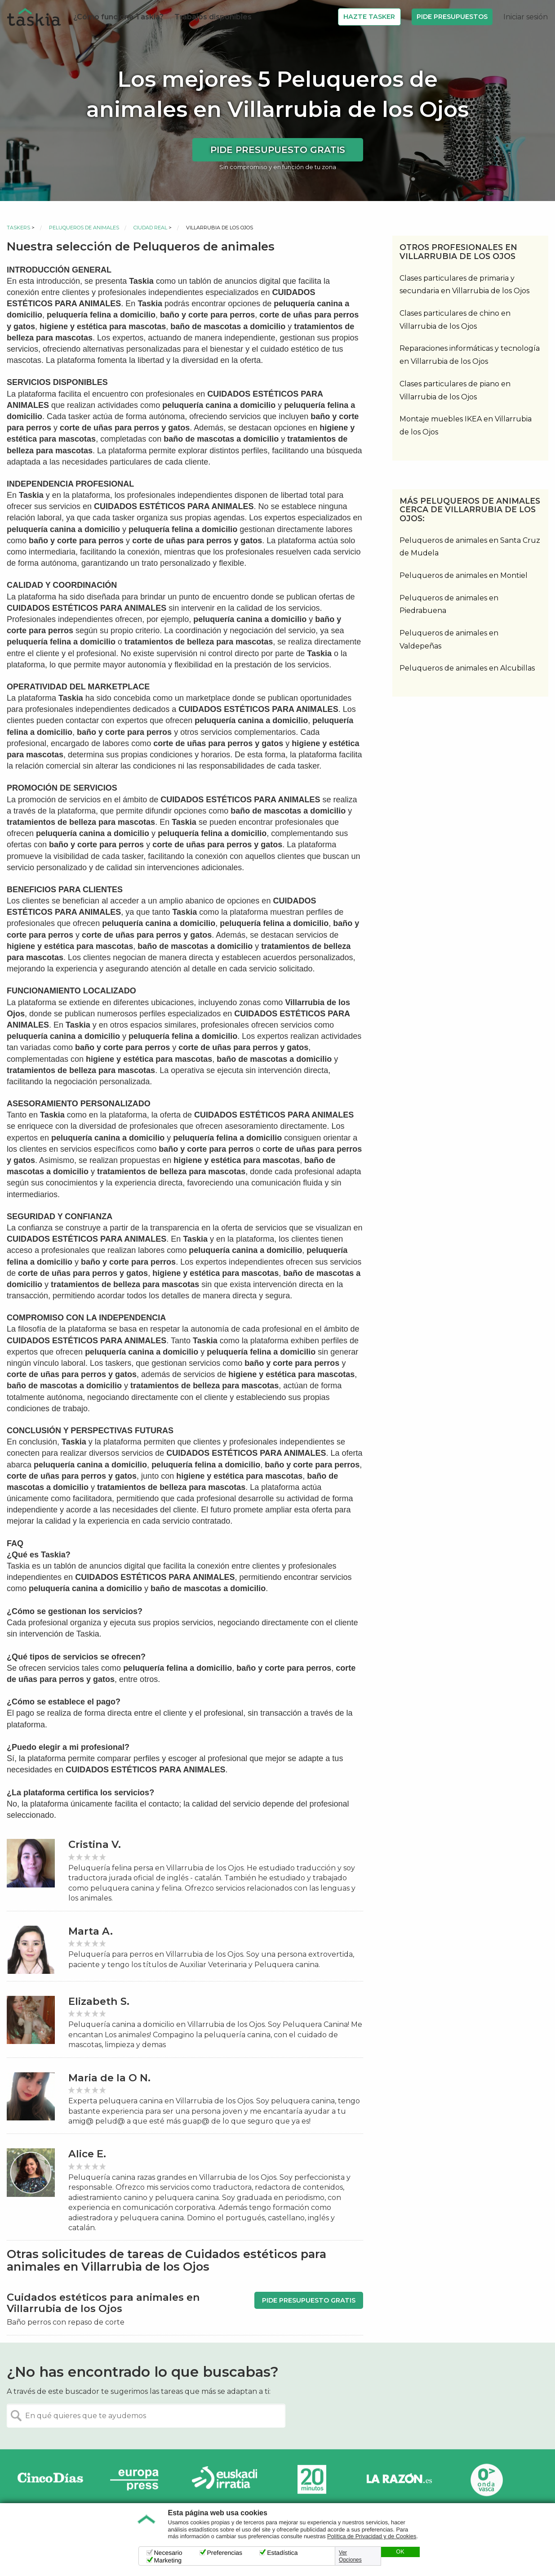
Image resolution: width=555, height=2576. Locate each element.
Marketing (168, 2560)
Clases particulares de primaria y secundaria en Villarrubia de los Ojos (464, 284)
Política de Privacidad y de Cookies (371, 2536)
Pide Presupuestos (452, 17)
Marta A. (90, 1931)
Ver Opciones (350, 2556)
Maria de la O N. (109, 2078)
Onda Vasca (486, 2479)
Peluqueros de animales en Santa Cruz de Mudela (470, 547)
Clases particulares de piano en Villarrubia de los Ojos (455, 390)
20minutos (311, 2479)
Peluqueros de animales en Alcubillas (467, 668)
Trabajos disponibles (213, 17)
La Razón (399, 2479)
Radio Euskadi (224, 2479)
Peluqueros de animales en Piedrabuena (449, 604)
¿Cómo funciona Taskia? (118, 17)
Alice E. (87, 2154)
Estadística (282, 2552)
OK (400, 2552)
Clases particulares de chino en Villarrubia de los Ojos (455, 320)
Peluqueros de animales (84, 227)
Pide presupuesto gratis (277, 149)
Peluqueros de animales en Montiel (464, 575)
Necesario (168, 2552)
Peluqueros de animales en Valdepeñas (449, 639)
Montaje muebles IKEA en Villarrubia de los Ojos (466, 425)
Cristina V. (94, 1844)
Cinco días (50, 2479)
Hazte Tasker (369, 17)
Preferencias (225, 2552)
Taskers (18, 227)
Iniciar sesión (525, 17)
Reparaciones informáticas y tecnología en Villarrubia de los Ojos (470, 355)
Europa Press (137, 2479)
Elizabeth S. (98, 2001)
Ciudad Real (150, 227)
